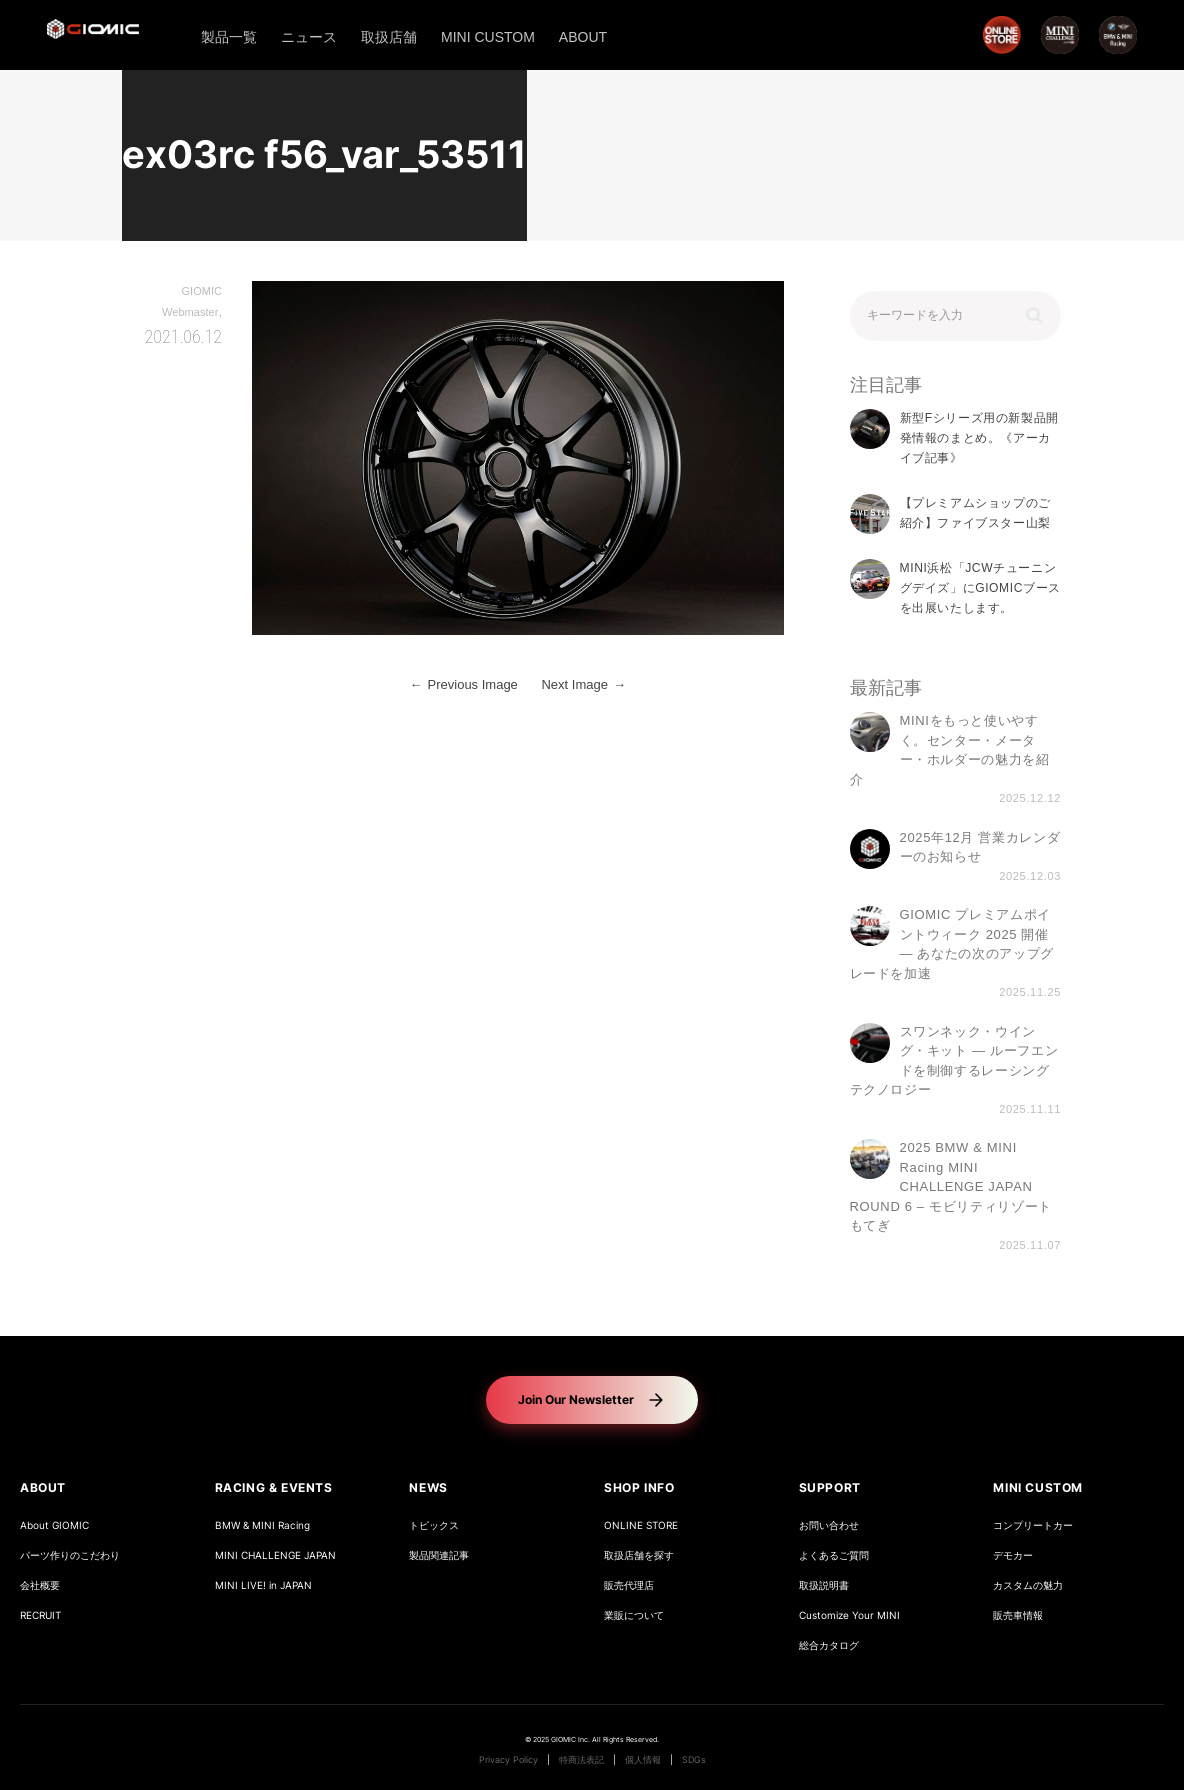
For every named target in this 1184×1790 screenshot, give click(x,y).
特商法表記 (581, 1760)
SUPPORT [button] (830, 1487)
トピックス (434, 1525)
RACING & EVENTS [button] (274, 1487)
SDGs (694, 1760)
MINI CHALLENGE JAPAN (275, 1555)
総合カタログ (829, 1645)
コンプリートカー (1033, 1525)
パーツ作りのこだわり (70, 1555)
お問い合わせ (829, 1525)
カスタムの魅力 (1028, 1585)
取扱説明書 (824, 1585)
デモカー (1013, 1555)
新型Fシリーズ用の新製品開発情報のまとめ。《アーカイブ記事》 (979, 438)
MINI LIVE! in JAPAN (263, 1585)
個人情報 (643, 1760)
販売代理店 (629, 1585)
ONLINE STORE (641, 1525)
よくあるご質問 (834, 1555)
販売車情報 (1018, 1615)
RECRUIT (40, 1615)
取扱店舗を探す (639, 1555)
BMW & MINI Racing (262, 1525)
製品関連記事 (439, 1555)
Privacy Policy (508, 1760)
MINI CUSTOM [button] (1038, 1487)
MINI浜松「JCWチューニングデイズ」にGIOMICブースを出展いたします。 (980, 588)
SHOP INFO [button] (639, 1487)
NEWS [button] (428, 1487)
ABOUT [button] (43, 1487)
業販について (634, 1615)
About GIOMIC (54, 1525)
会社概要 (40, 1585)
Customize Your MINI (849, 1615)
